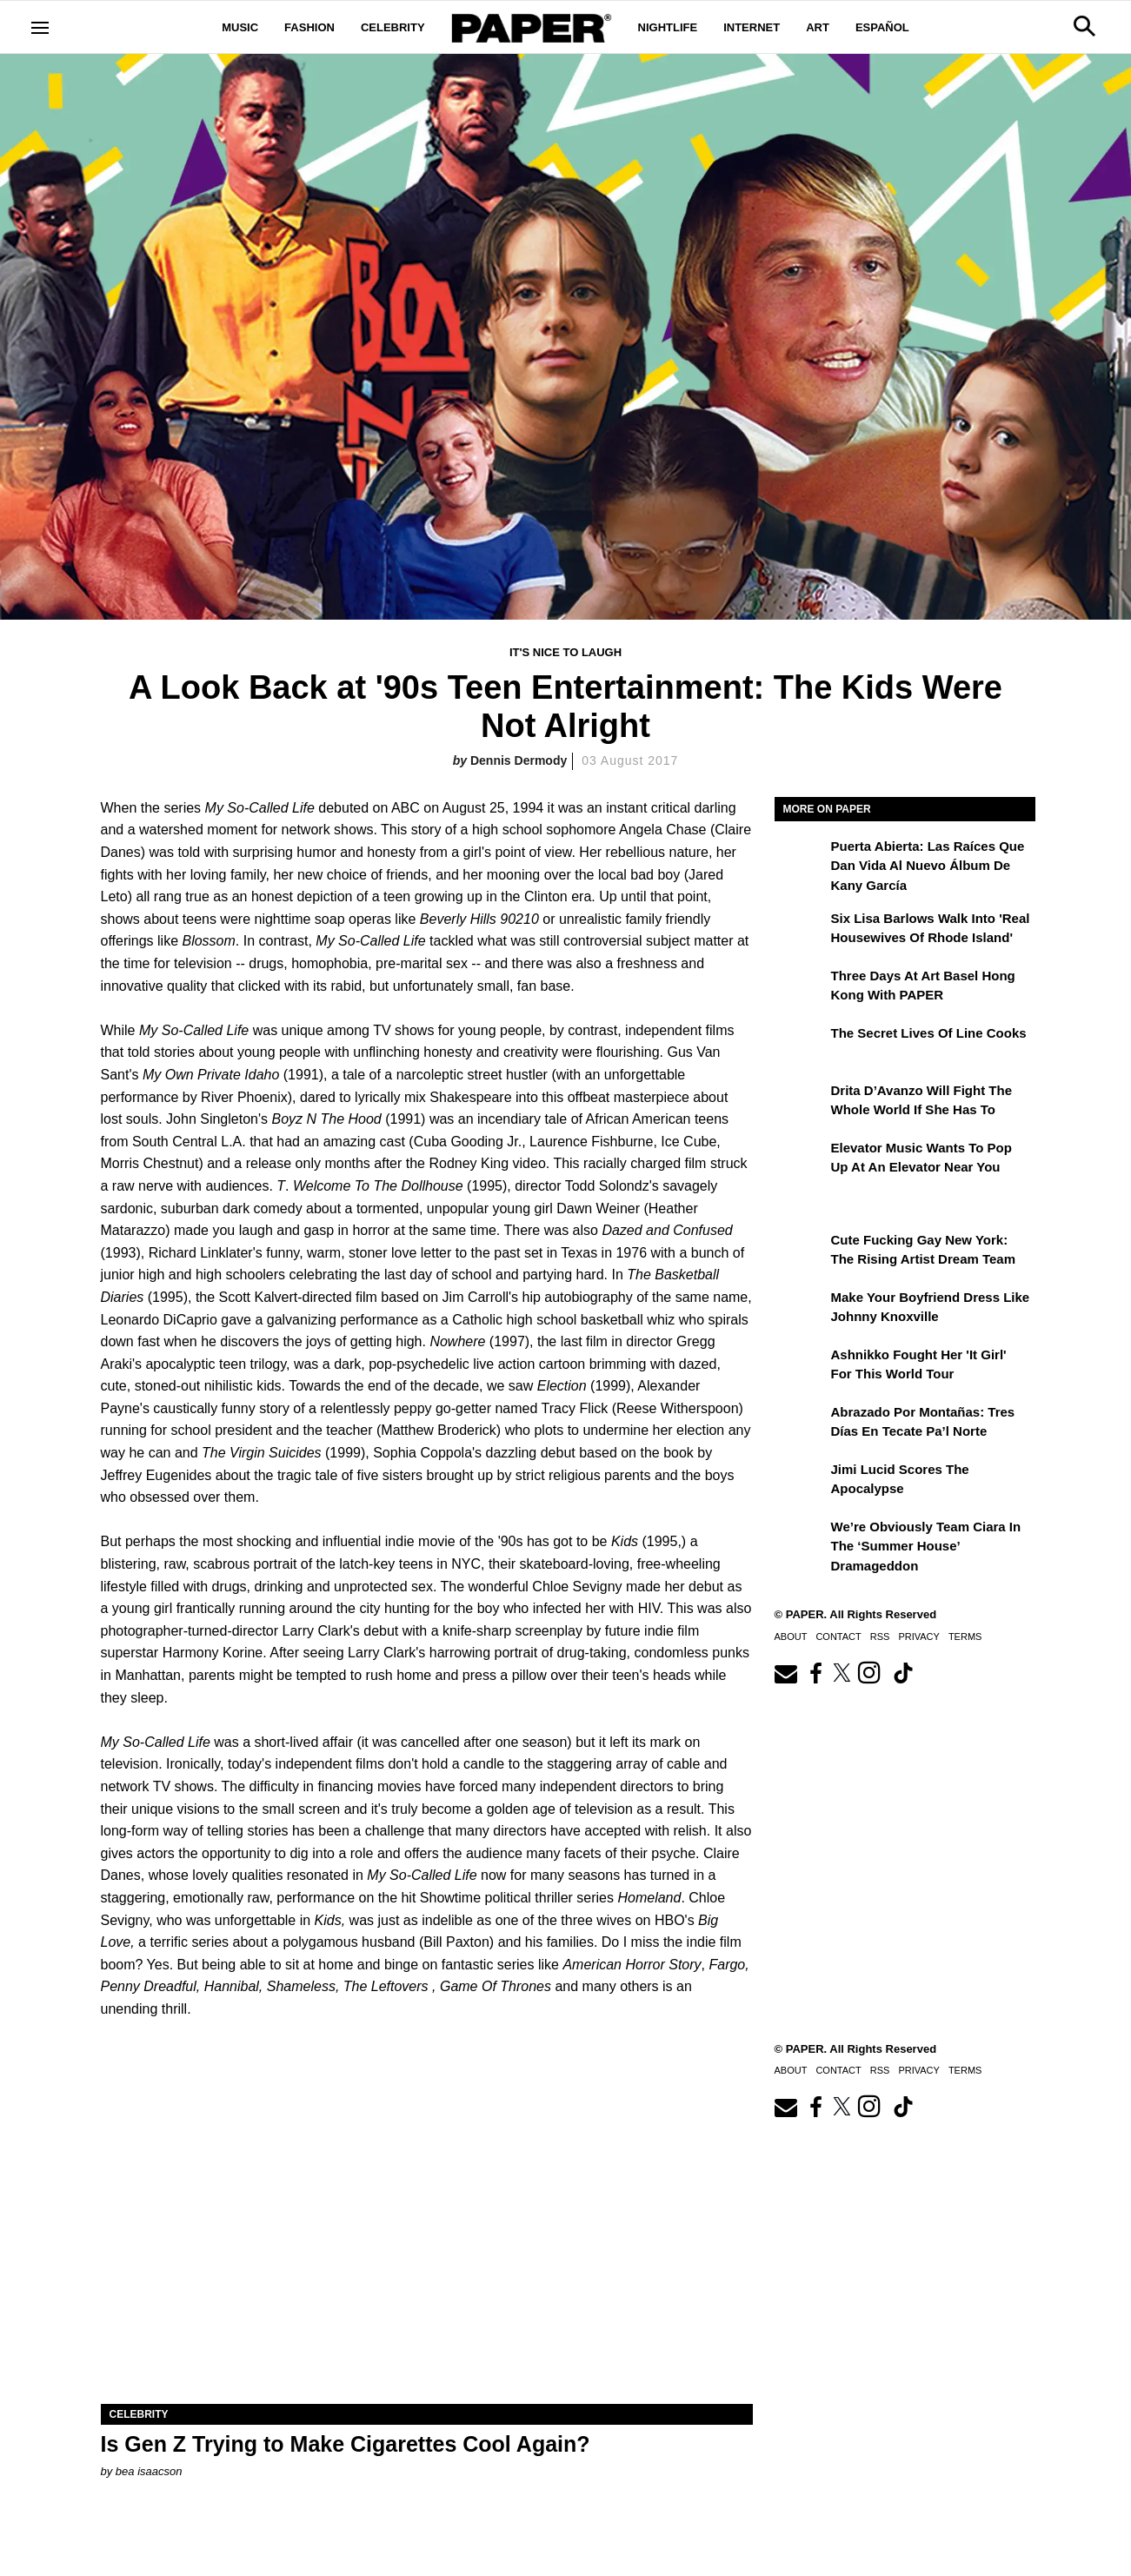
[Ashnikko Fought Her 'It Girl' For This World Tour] (800, 1367)
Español (882, 27)
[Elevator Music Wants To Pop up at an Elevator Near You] (800, 1160)
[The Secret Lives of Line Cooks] (800, 1045)
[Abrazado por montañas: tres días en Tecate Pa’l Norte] (800, 1424)
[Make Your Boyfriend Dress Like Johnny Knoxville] (800, 1309)
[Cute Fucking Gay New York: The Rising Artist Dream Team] (800, 1252)
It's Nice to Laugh (565, 652)
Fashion (309, 27)
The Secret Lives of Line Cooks (929, 1033)
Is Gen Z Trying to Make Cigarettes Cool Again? (345, 2444)
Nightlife (668, 27)
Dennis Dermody (518, 760)
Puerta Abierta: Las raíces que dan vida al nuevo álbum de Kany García (928, 866)
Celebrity (393, 27)
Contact (838, 1636)
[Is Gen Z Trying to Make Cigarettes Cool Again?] (427, 2241)
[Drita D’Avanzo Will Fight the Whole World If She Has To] (800, 1103)
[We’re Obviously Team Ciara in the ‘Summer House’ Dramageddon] (800, 1539)
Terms (965, 1636)
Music (240, 27)
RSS (880, 1636)
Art (817, 27)
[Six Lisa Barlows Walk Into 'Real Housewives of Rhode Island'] (800, 931)
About (791, 1636)
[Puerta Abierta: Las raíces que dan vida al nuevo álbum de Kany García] (800, 858)
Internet (751, 27)
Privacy (918, 1636)
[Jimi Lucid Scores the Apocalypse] (800, 1482)
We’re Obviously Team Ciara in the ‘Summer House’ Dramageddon (926, 1546)
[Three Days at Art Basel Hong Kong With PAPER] (800, 988)
